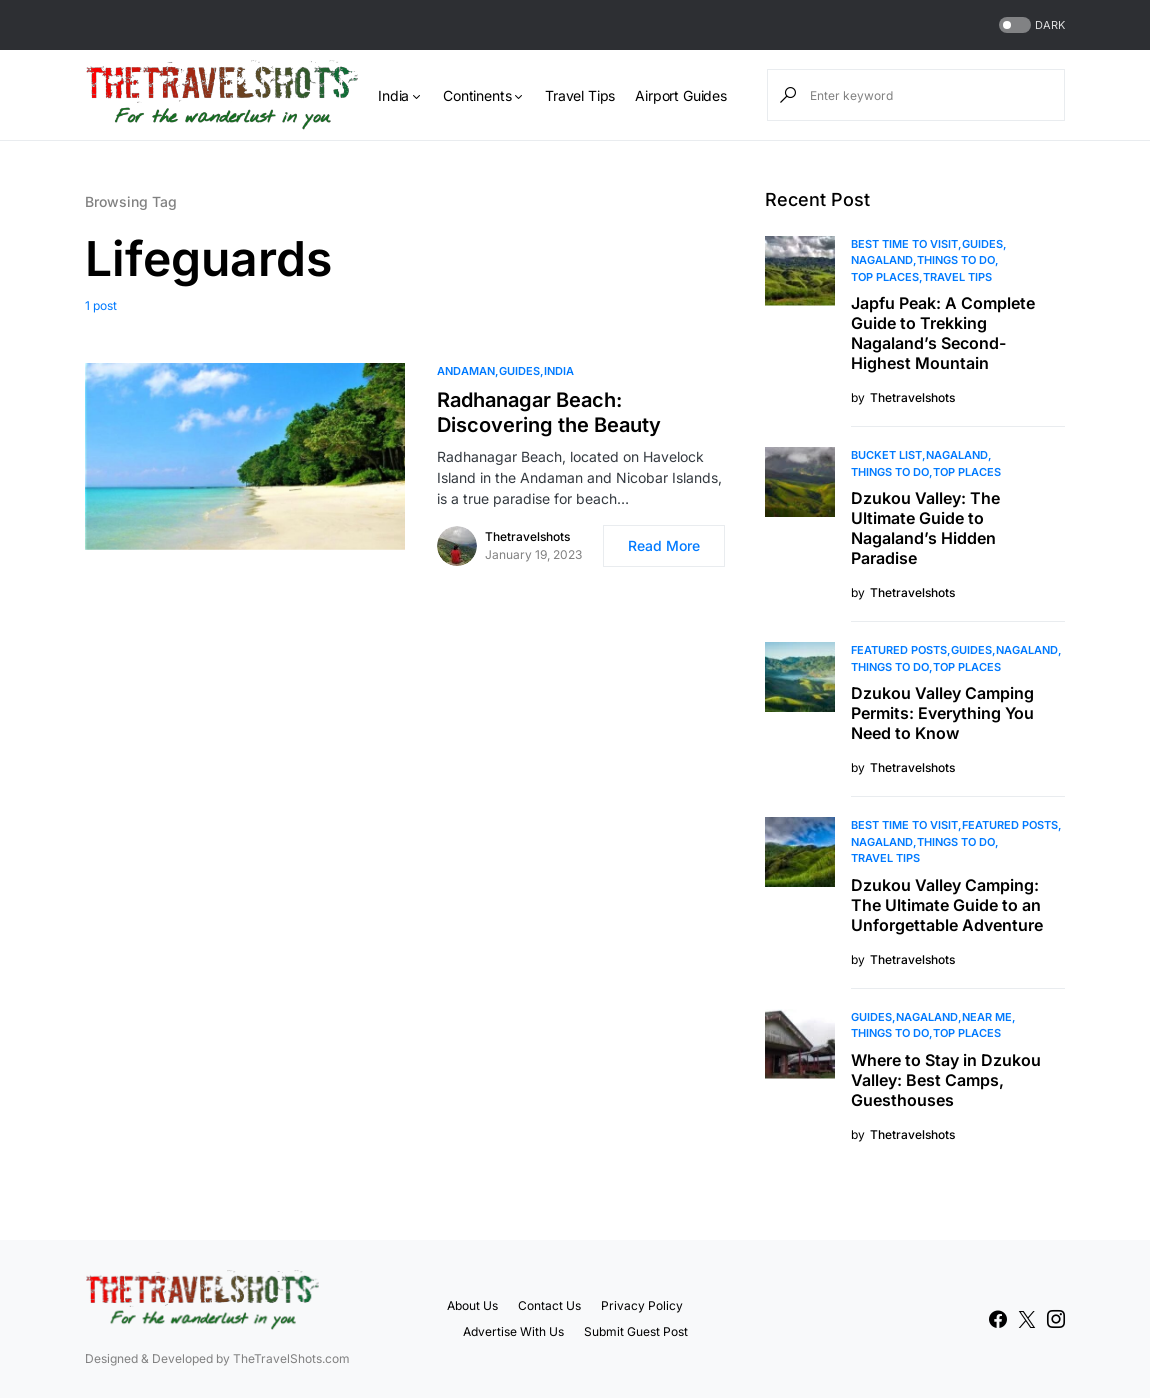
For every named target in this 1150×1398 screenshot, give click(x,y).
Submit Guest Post (636, 1331)
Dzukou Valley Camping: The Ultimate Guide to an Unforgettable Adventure (947, 905)
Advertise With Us (513, 1331)
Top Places (885, 277)
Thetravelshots (527, 536)
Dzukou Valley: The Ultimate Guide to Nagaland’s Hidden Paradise (925, 528)
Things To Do (956, 260)
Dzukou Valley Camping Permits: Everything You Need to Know (942, 713)
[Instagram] (1056, 1319)
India (559, 371)
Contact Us (549, 1305)
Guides (519, 371)
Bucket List (886, 455)
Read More (664, 545)
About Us (472, 1305)
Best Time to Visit (904, 244)
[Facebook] (998, 1319)
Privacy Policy (642, 1305)
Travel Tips (957, 277)
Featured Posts (899, 650)
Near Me (987, 1017)
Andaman (466, 371)
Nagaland (882, 260)
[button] (1030, 25)
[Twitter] (1027, 1319)
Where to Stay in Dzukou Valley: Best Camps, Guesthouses (946, 1080)
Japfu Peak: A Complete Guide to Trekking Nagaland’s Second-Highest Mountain (943, 333)
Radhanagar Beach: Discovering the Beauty (549, 412)
